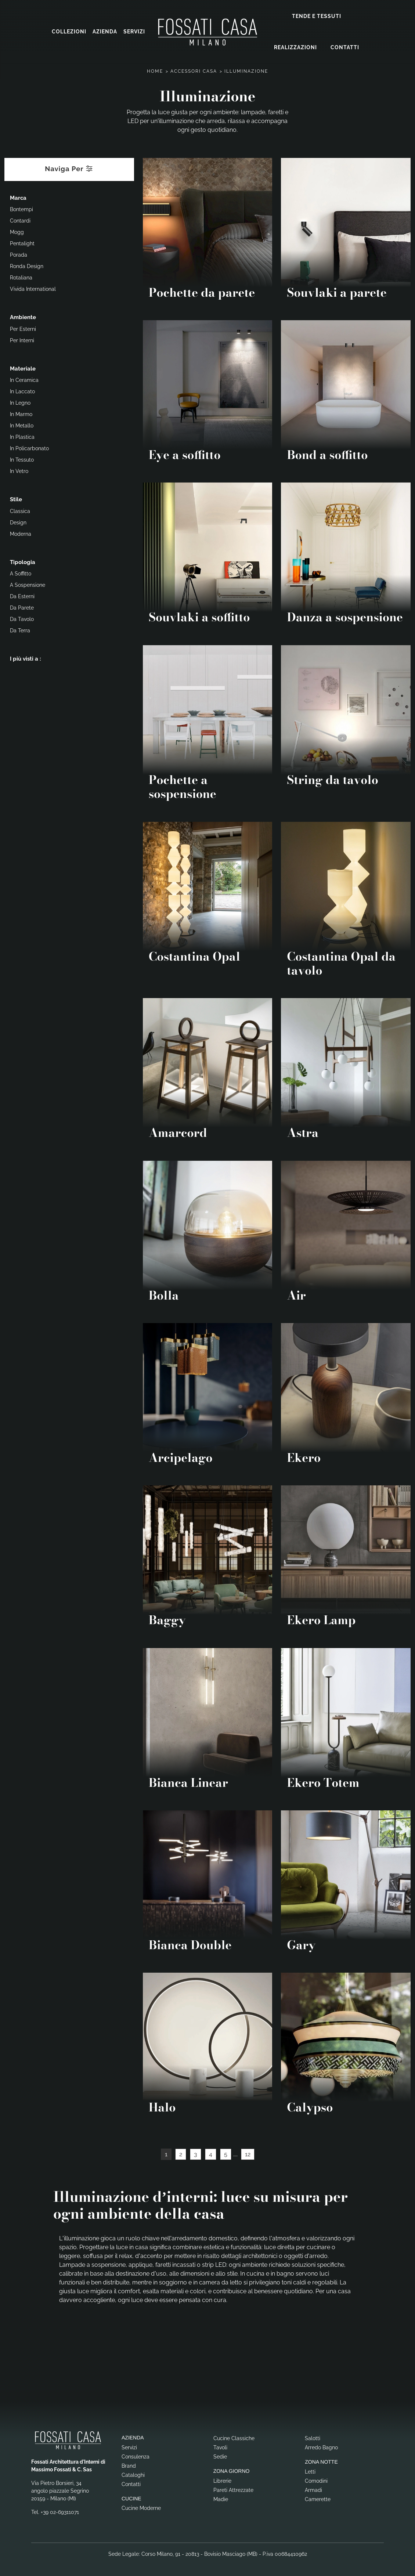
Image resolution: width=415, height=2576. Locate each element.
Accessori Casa (193, 70)
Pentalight (22, 242)
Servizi (134, 31)
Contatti (345, 47)
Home (155, 70)
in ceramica (24, 379)
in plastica (22, 436)
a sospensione (27, 584)
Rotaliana (21, 276)
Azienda (105, 31)
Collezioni (69, 31)
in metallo (21, 424)
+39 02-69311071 (60, 2511)
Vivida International (33, 288)
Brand (129, 2465)
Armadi (313, 2489)
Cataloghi (133, 2474)
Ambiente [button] (23, 316)
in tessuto (22, 459)
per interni (22, 339)
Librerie (222, 2480)
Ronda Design (26, 265)
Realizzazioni (295, 47)
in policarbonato (29, 447)
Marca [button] (18, 197)
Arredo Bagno (321, 2446)
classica (20, 510)
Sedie (220, 2455)
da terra (20, 629)
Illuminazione (246, 70)
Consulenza (135, 2455)
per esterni (23, 328)
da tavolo (22, 618)
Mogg (17, 231)
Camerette (318, 2498)
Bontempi (21, 208)
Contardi (20, 220)
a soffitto (20, 572)
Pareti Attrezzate (233, 2489)
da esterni (22, 595)
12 (247, 2153)
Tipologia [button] (22, 561)
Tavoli (220, 2446)
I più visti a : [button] (25, 657)
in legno (20, 402)
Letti (310, 2471)
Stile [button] (16, 498)
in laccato (22, 390)
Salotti (312, 2437)
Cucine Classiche (234, 2437)
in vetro (19, 470)
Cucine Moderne (141, 2507)
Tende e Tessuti (316, 15)
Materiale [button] (23, 367)
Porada (18, 254)
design (18, 521)
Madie (220, 2498)
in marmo (21, 413)
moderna (20, 533)
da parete (22, 607)
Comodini (316, 2480)
